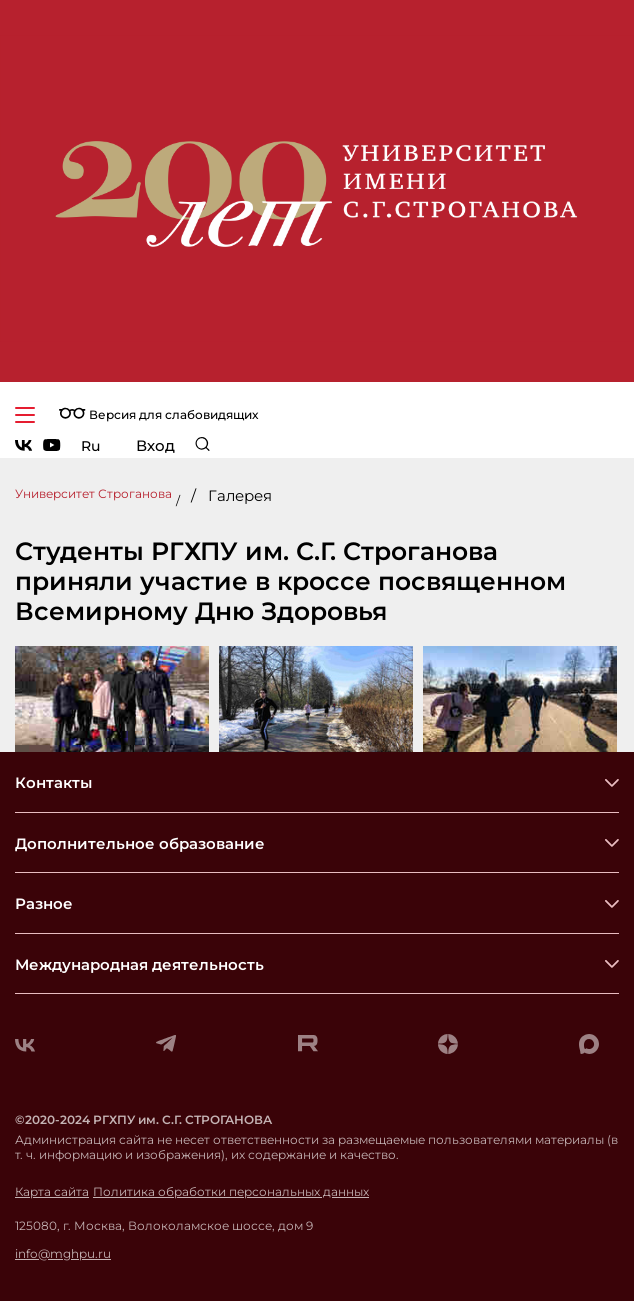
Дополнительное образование (140, 843)
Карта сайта (52, 1192)
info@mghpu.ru (63, 1254)
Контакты (53, 782)
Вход (155, 445)
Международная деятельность (139, 964)
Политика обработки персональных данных (231, 1192)
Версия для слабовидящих (158, 414)
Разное (44, 903)
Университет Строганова (93, 493)
